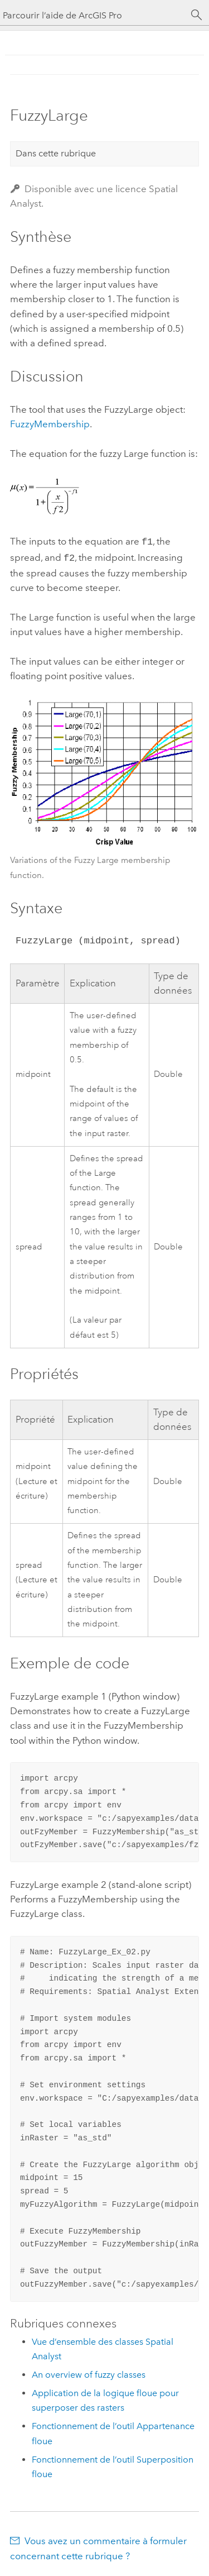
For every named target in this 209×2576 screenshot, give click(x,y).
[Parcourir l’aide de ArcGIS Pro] (93, 15)
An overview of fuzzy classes (88, 2372)
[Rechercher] (196, 15)
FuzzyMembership (50, 424)
